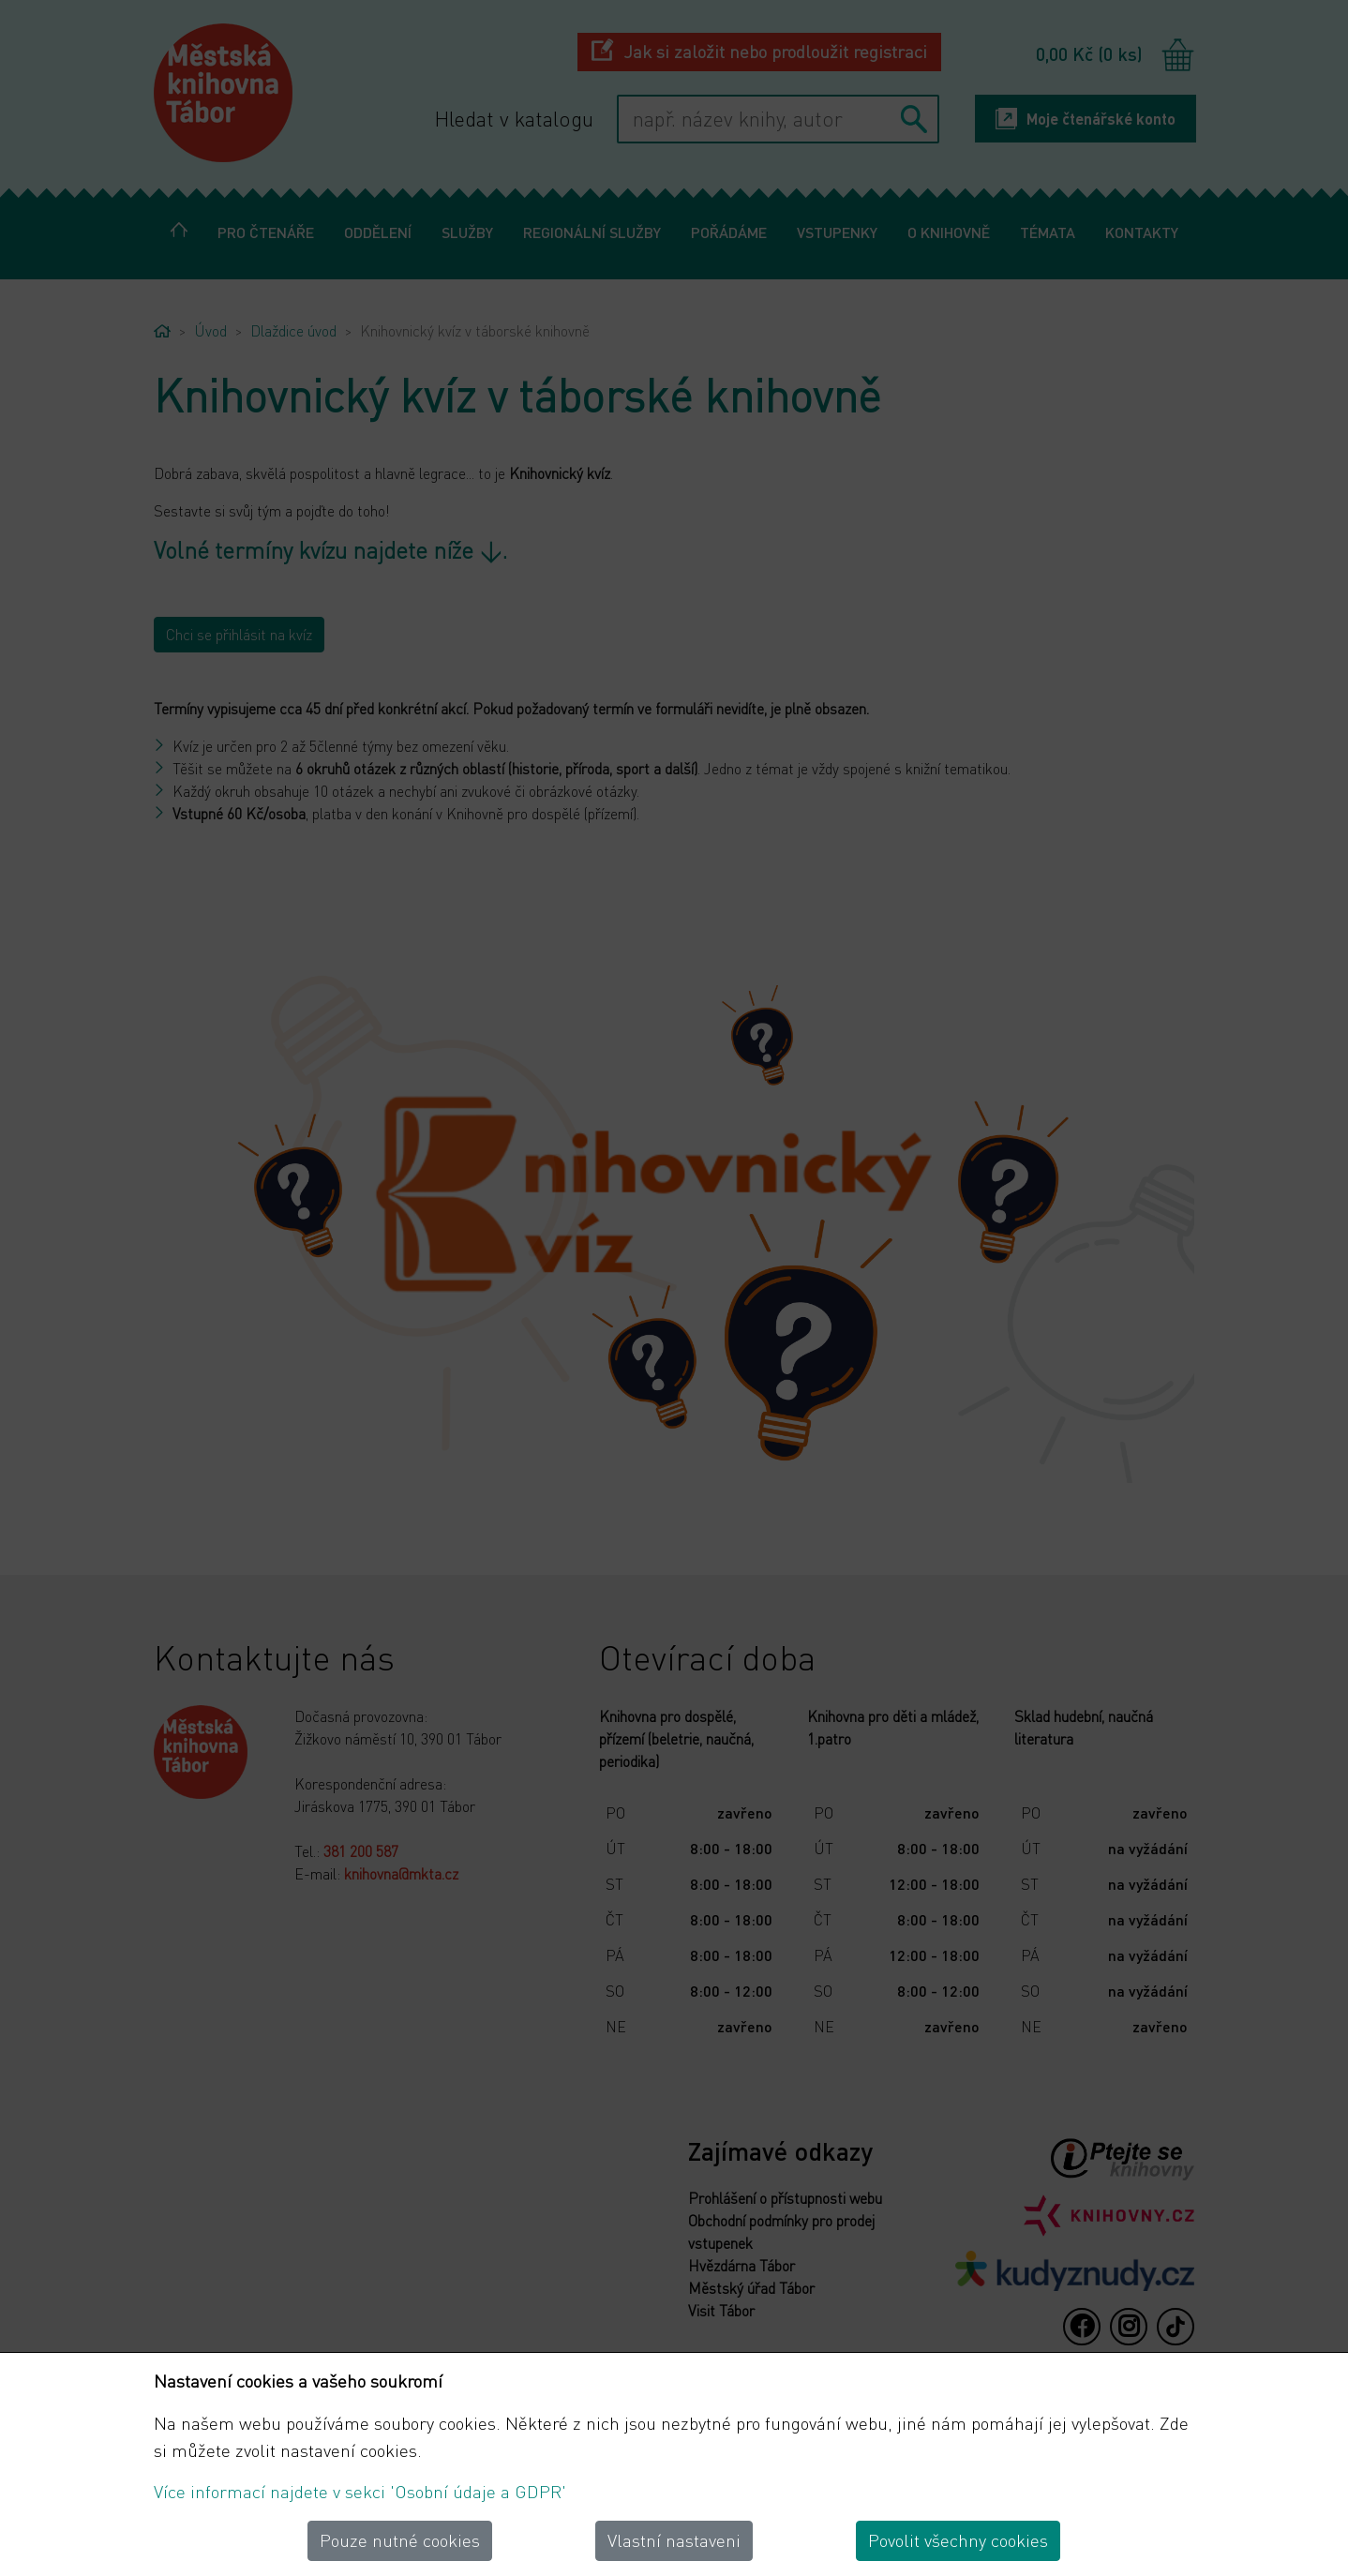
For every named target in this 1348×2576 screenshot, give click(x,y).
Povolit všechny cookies (958, 2540)
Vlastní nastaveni (674, 2540)
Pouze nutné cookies (400, 2540)
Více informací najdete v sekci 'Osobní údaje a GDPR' (360, 2491)
